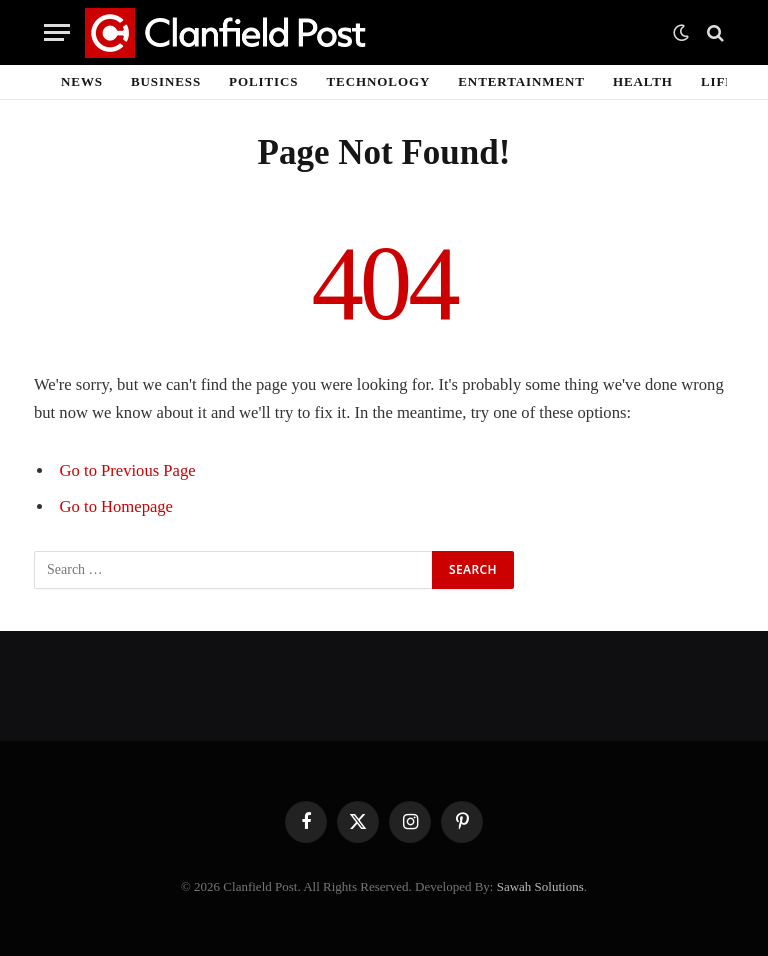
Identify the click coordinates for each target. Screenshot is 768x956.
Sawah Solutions (540, 886)
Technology (379, 81)
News (82, 81)
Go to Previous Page (128, 470)
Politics (263, 81)
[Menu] (57, 32)
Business (166, 81)
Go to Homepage (116, 506)
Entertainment (521, 81)
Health (643, 81)
